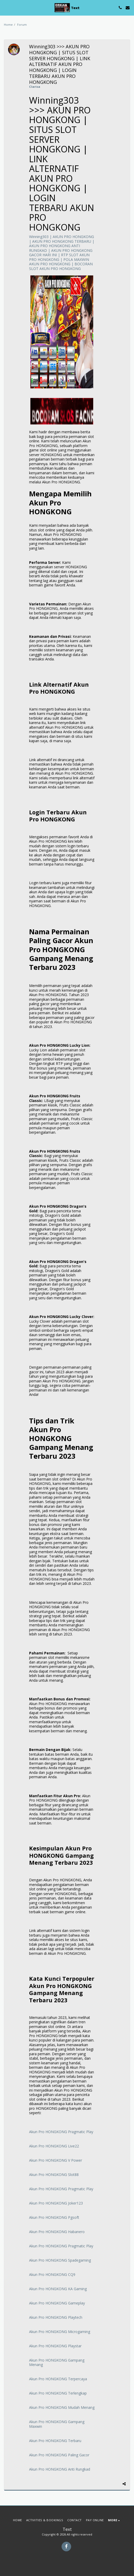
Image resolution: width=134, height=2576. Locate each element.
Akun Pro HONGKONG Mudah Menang (62, 2407)
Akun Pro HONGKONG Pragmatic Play (61, 2131)
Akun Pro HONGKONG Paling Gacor (59, 2454)
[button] (5, 7)
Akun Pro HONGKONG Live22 (54, 2146)
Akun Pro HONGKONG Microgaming (59, 2331)
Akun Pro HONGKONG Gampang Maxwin (56, 2424)
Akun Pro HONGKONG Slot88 (54, 2174)
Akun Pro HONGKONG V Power (55, 2160)
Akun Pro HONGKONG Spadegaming (60, 2260)
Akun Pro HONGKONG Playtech (55, 2317)
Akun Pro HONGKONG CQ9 (52, 2274)
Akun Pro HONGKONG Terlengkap (58, 2393)
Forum (22, 24)
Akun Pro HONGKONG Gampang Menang (56, 2362)
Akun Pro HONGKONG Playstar (55, 2345)
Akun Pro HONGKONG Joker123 (56, 2203)
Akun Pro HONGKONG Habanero (57, 2231)
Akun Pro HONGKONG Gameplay (57, 2303)
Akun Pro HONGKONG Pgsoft (54, 2217)
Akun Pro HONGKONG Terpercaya (58, 2378)
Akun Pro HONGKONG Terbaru (55, 2440)
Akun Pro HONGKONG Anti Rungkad (59, 2469)
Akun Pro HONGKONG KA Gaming (58, 2288)
